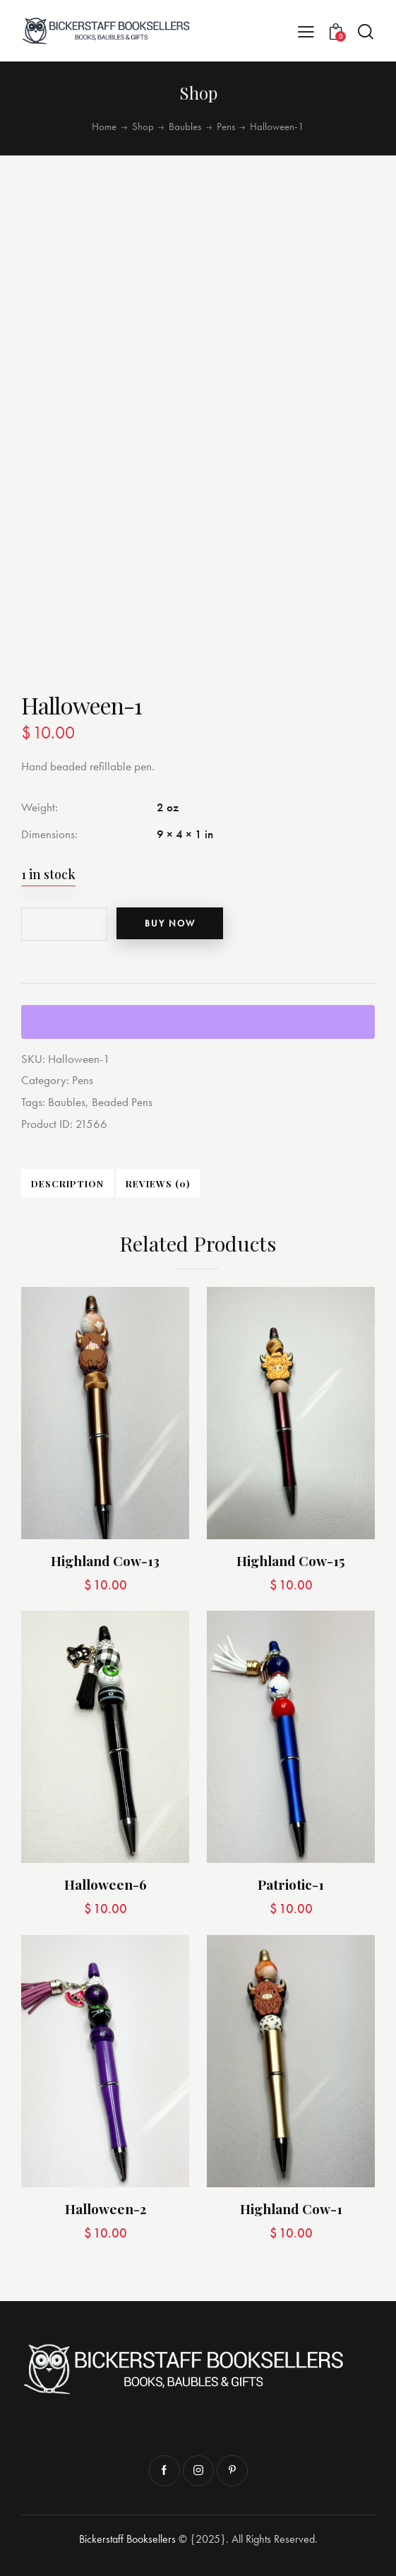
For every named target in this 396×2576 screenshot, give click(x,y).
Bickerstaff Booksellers (127, 2538)
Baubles (185, 126)
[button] (306, 30)
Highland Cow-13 (105, 1560)
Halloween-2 (105, 2208)
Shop (143, 126)
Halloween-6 (105, 1884)
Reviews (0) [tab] (156, 1182)
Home (104, 126)
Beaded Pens (122, 1101)
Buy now (171, 923)
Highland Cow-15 (290, 1560)
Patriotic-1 (291, 1884)
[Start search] (365, 31)
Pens (226, 126)
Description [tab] (66, 1182)
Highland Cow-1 (291, 2208)
